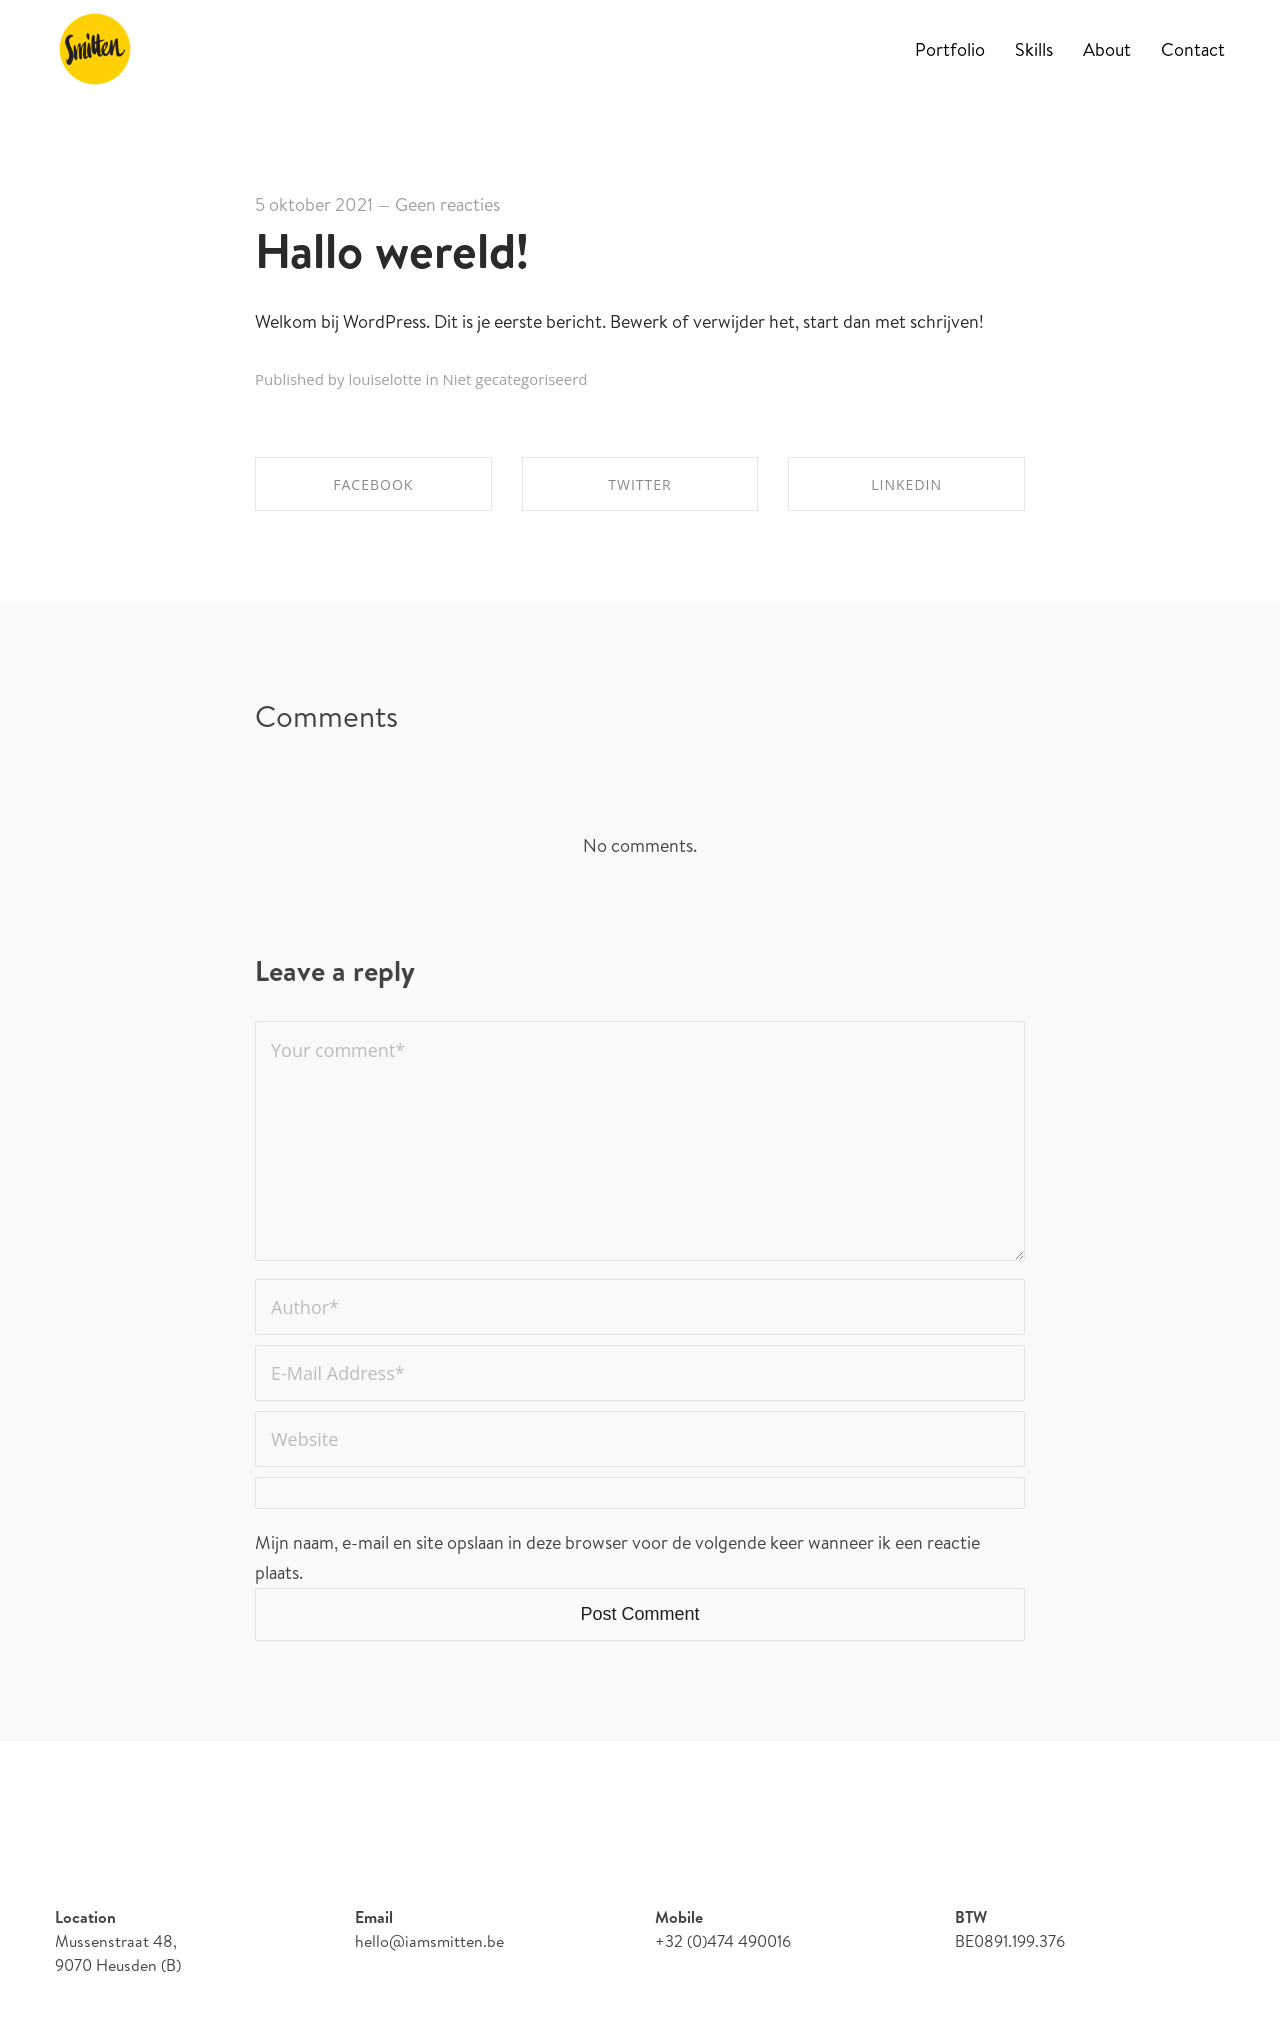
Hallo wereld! (392, 250)
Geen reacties (447, 204)
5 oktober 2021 (314, 204)
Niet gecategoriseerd (515, 379)
